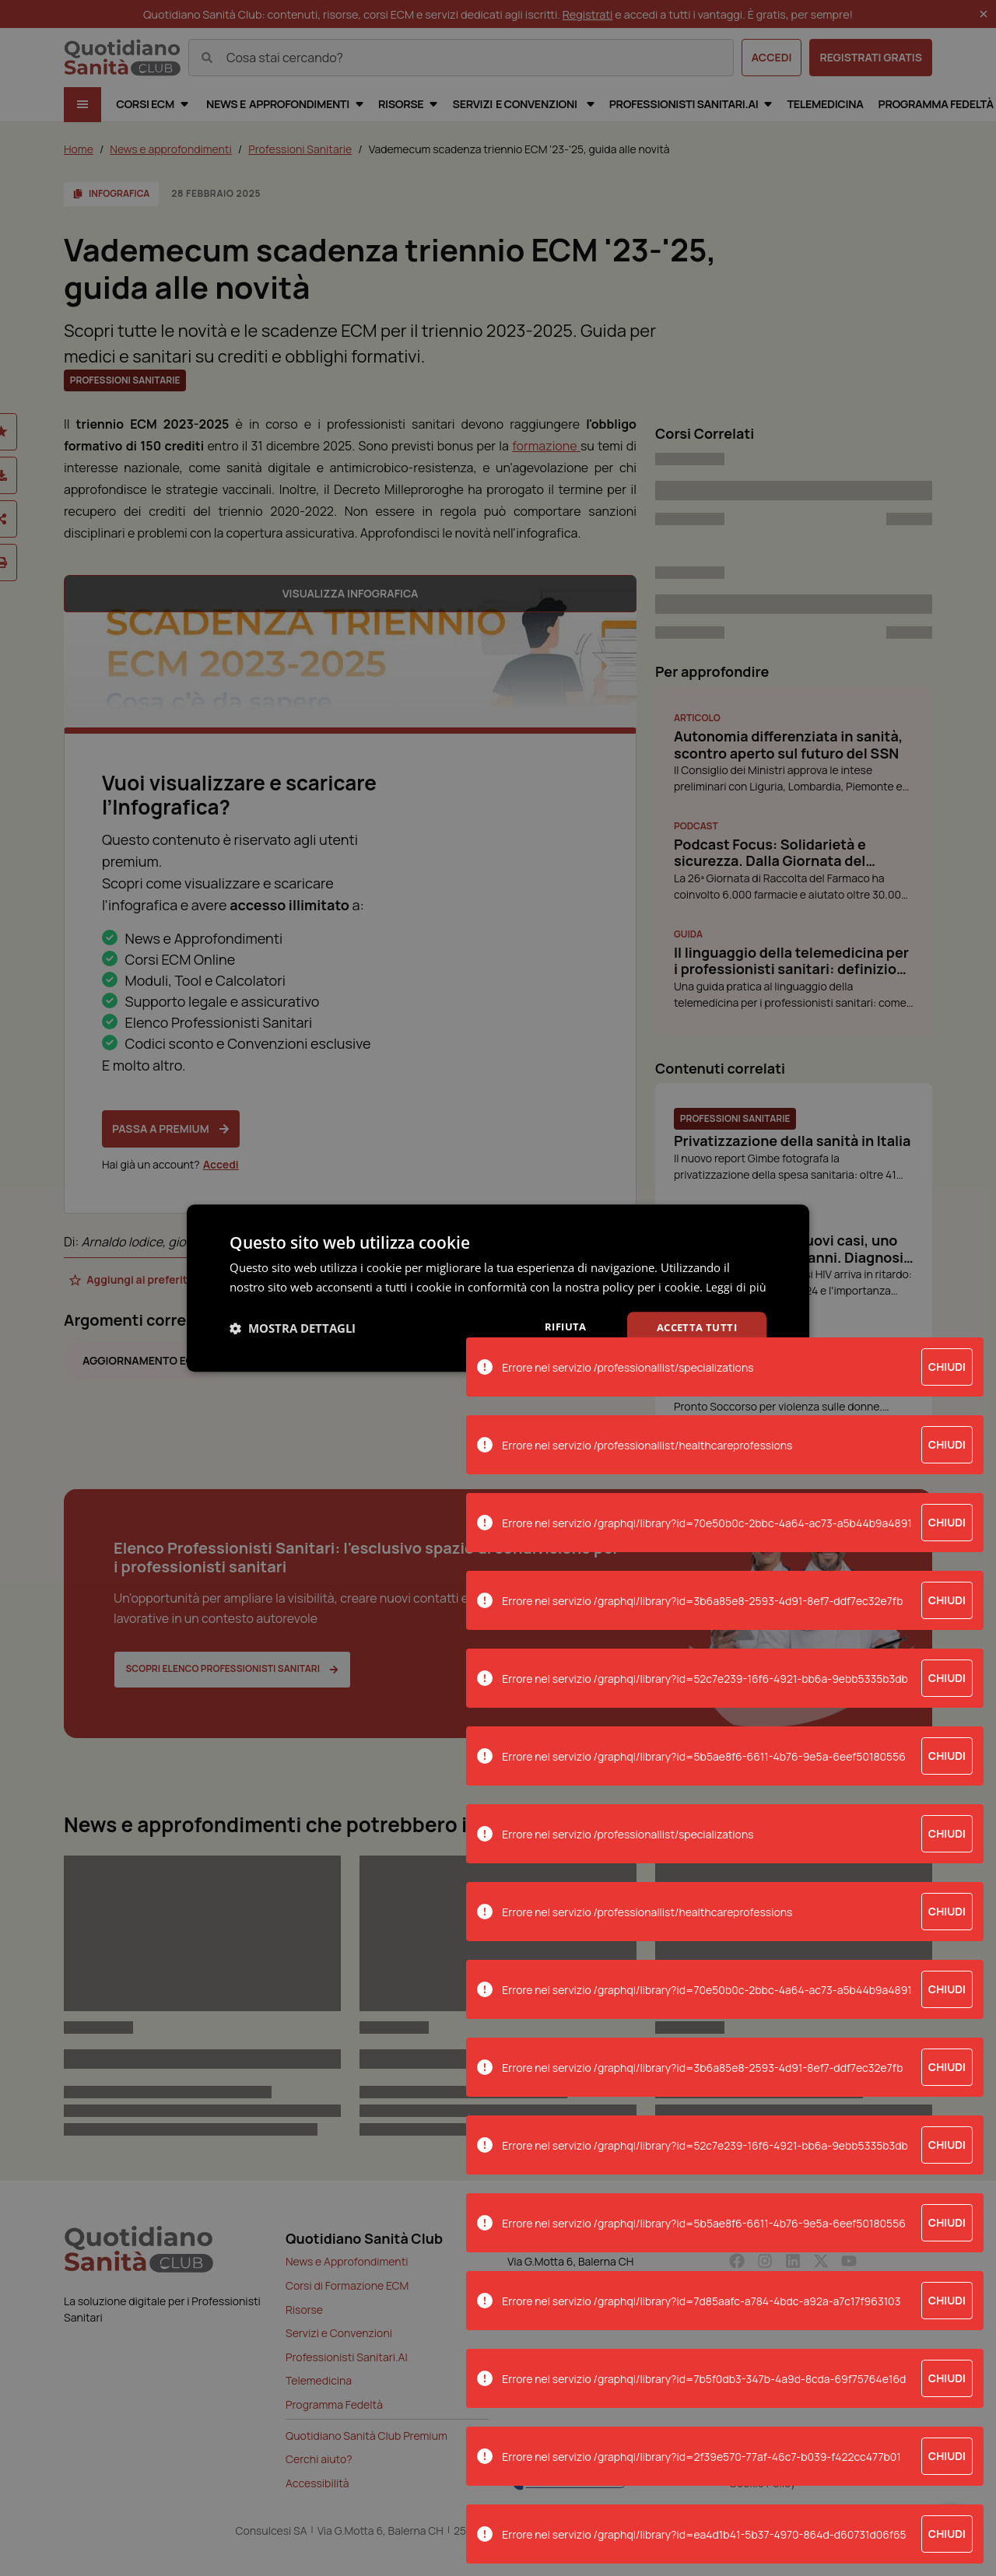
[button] (293, 1338)
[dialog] (498, 1288)
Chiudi (947, 1366)
